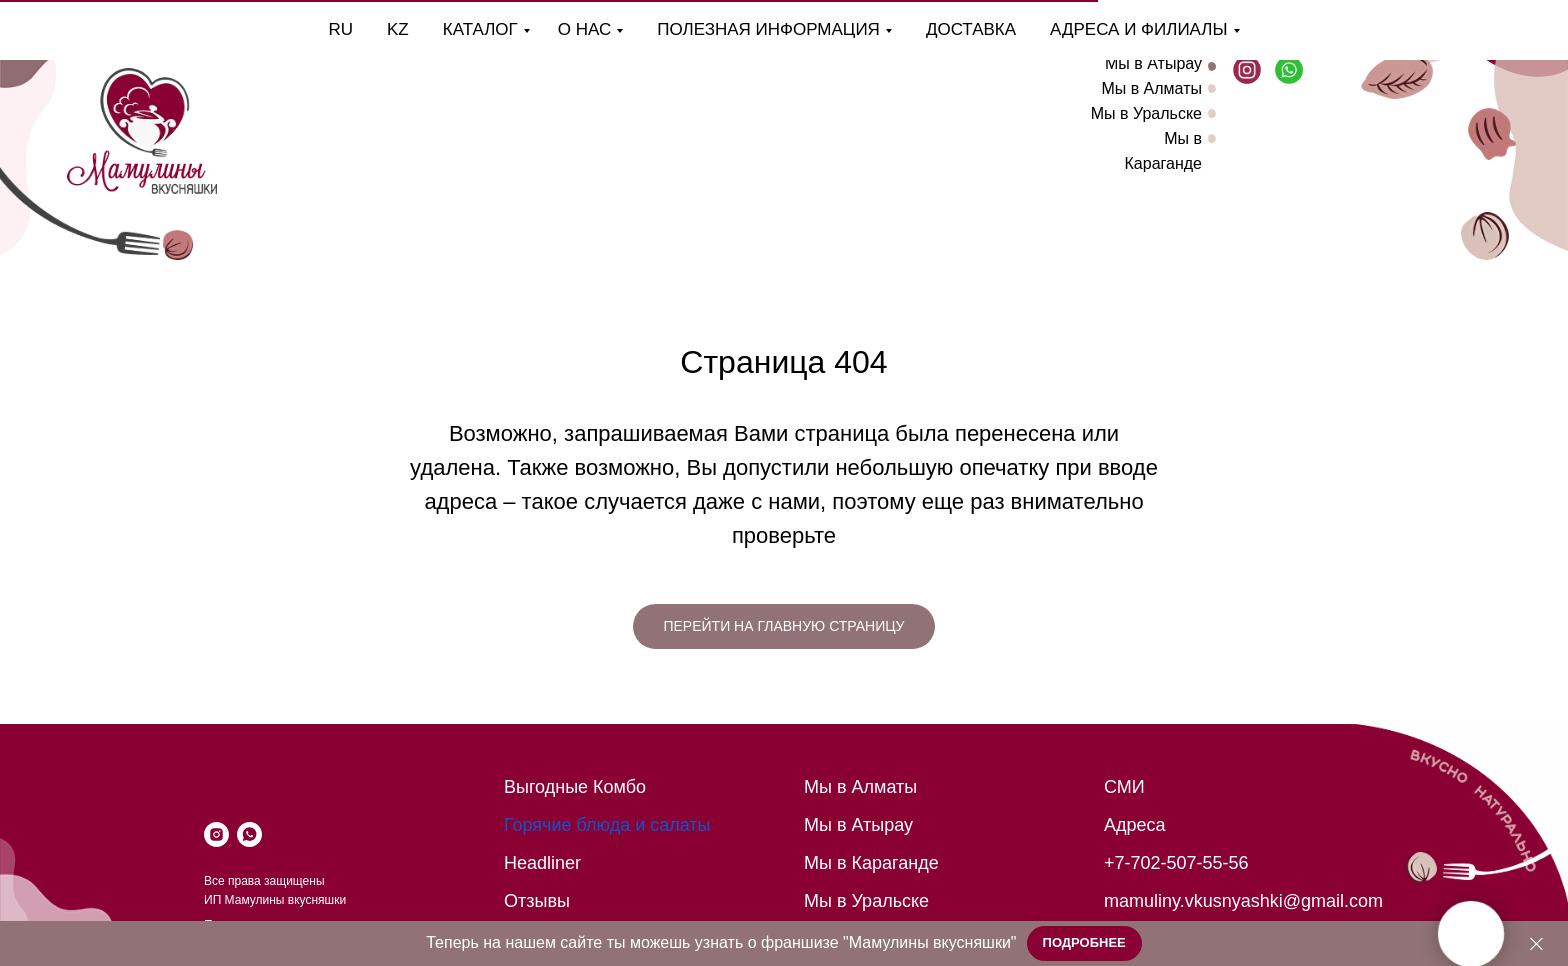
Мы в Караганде (871, 863)
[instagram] (216, 834)
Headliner (542, 863)
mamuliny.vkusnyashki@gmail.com (1243, 901)
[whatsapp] (249, 834)
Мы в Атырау (1153, 63)
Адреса (1135, 825)
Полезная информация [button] (711, 29)
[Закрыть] (1536, 943)
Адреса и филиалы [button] (1081, 29)
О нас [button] (527, 29)
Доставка (914, 29)
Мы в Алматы (1151, 88)
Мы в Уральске (1146, 113)
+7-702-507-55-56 (1176, 863)
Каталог (423, 29)
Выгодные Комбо (575, 787)
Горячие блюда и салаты (607, 825)
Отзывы (537, 901)
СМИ (1124, 787)
